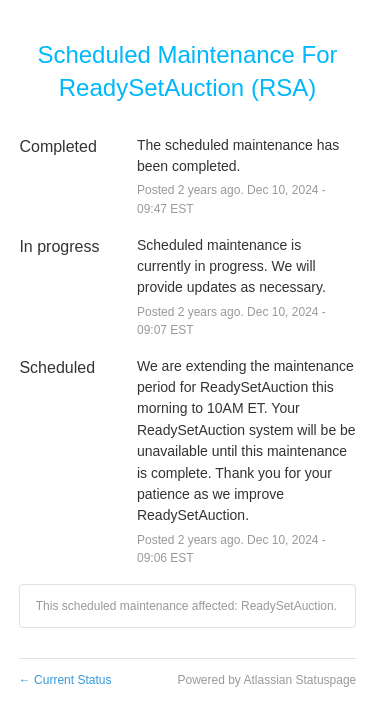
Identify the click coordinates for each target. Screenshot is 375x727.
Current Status (65, 680)
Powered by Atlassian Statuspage (266, 680)
